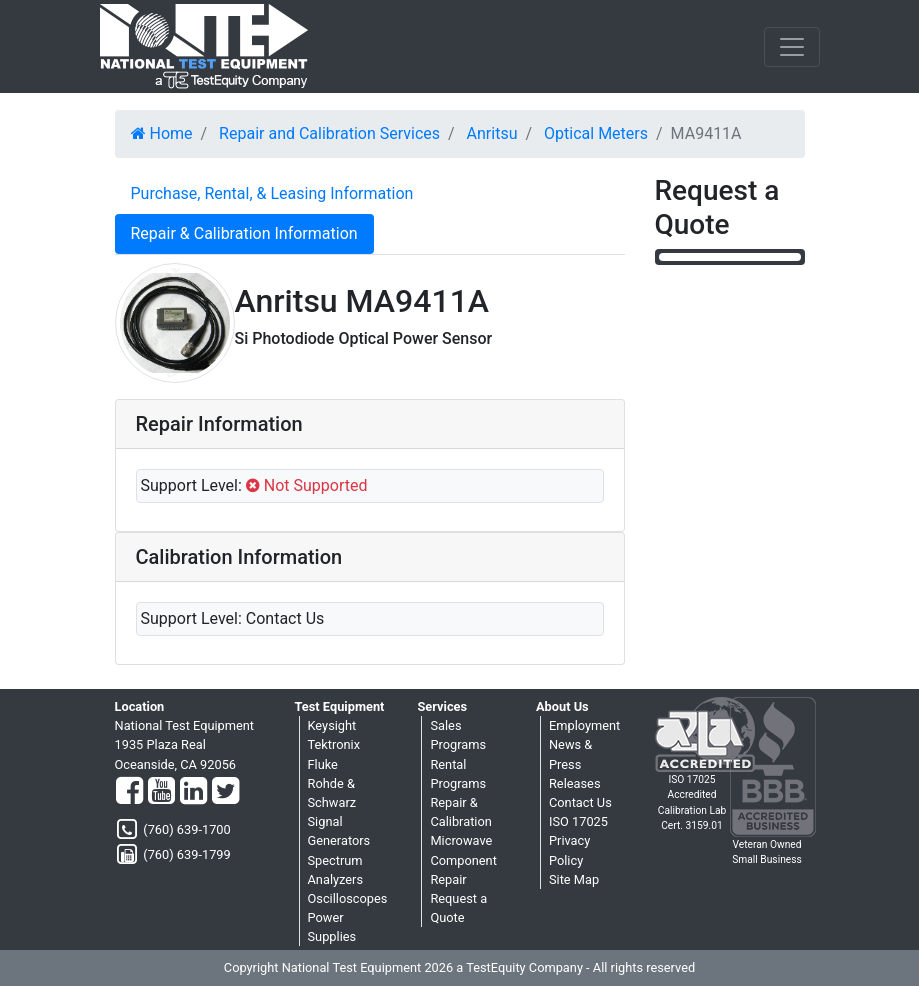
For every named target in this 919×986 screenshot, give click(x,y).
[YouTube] (161, 792)
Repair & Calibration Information (244, 233)
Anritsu (492, 133)
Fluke (323, 764)
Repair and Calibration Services (329, 133)
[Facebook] (129, 792)
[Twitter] (225, 792)
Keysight (332, 725)
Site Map (574, 879)
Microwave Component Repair (463, 859)
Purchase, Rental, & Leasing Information (272, 193)
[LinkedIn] (193, 792)
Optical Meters (596, 133)
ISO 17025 (578, 821)
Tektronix (334, 744)
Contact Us (580, 802)
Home (162, 133)
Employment (584, 725)
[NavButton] (792, 47)
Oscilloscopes (348, 898)
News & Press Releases (575, 763)
